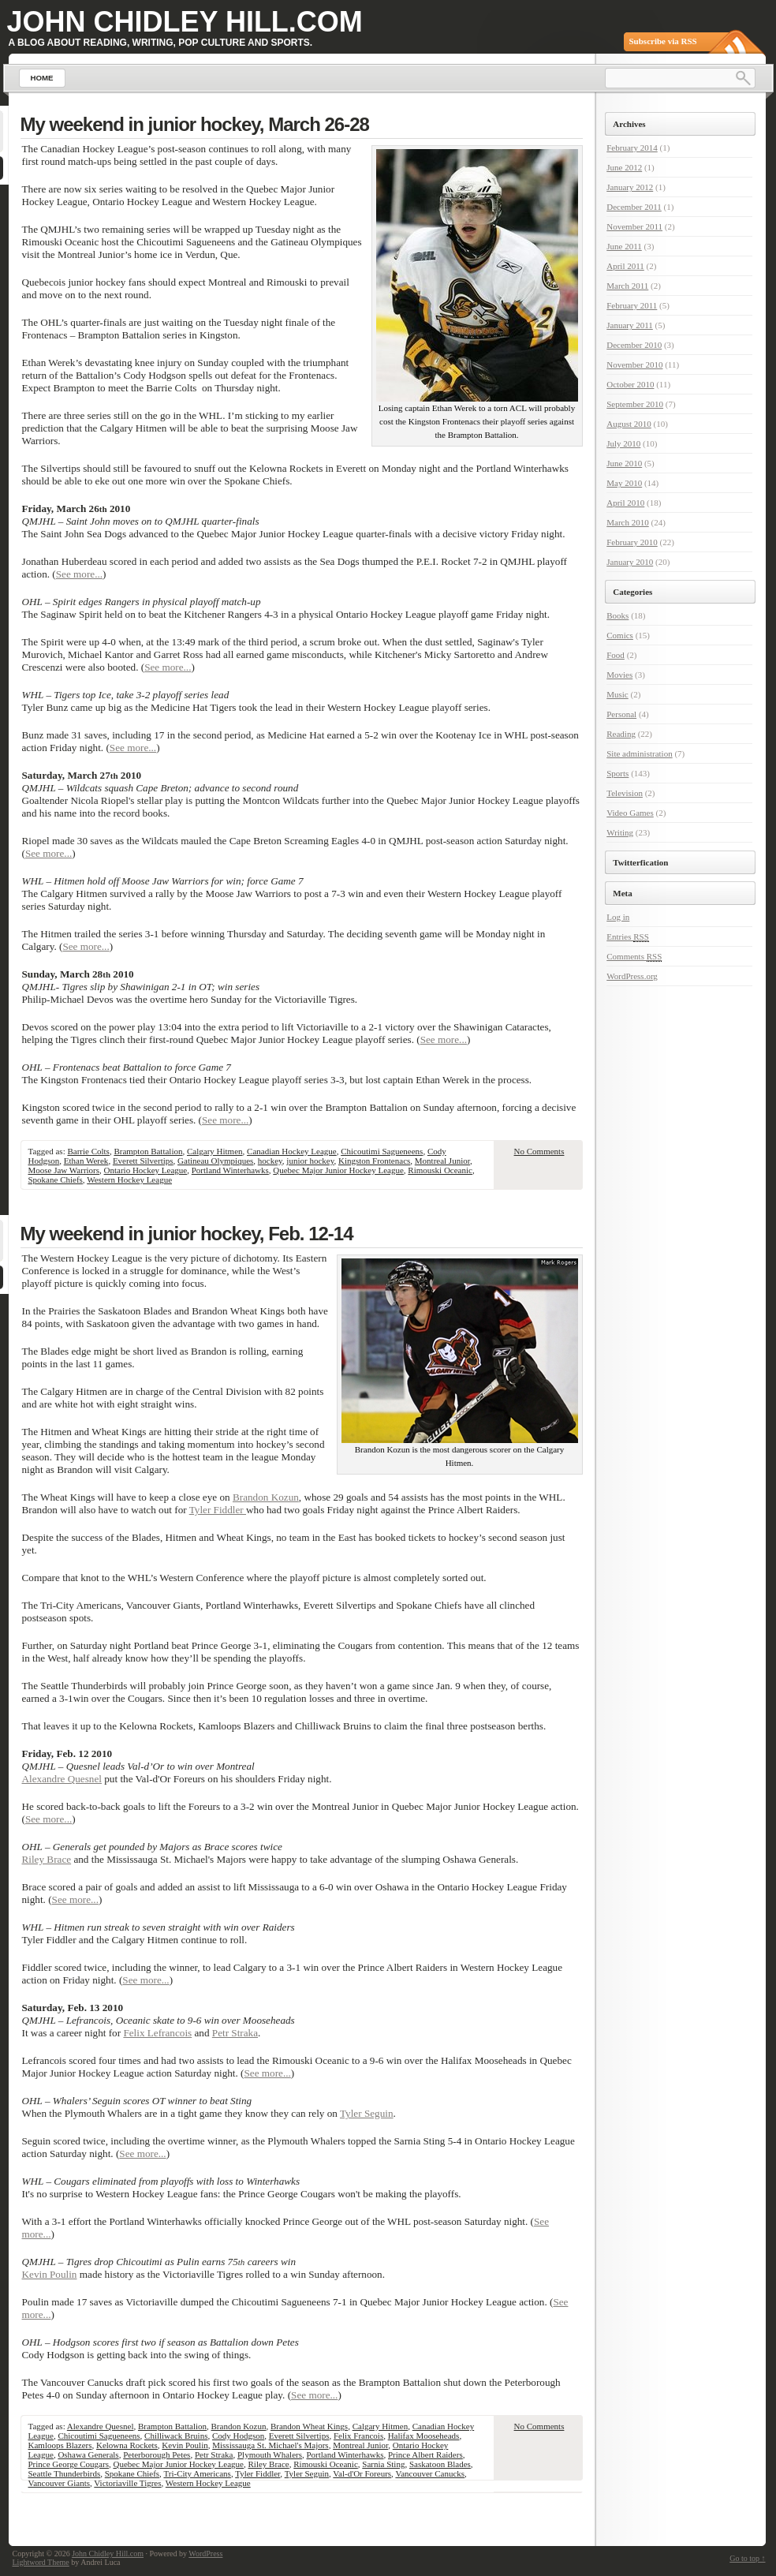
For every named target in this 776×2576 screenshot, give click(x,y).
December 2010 (634, 345)
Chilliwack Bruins (175, 2435)
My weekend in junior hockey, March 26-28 (195, 124)
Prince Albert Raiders (425, 2454)
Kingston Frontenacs (374, 1160)
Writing (619, 832)
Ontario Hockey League (146, 1170)
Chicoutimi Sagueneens (382, 1151)
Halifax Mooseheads (424, 2435)
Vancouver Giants (59, 2483)
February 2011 (631, 305)
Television (624, 793)
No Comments (539, 1151)
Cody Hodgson (238, 2435)
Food (615, 655)
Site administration (639, 753)
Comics (619, 635)
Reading (621, 733)
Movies (619, 674)
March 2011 (627, 285)
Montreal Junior (442, 1160)
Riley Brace (47, 1859)
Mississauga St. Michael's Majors (270, 2445)
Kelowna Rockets (127, 2445)
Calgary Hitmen (215, 1151)
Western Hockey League (129, 1179)
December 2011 (634, 206)
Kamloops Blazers (60, 2445)
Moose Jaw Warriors (64, 1170)
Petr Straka (235, 2033)
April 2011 (625, 266)
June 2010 (624, 463)
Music (617, 694)
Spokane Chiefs (55, 1179)
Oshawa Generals (88, 2454)
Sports (617, 773)
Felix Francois (358, 2435)
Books (617, 615)
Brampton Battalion (148, 1151)
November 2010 (634, 364)
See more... (79, 574)
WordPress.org (632, 976)
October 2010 (630, 384)
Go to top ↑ (747, 2558)
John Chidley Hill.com (185, 22)
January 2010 (629, 561)
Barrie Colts (88, 1151)
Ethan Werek (86, 1160)
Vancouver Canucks (429, 2473)
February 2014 (631, 147)
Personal (621, 714)
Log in (617, 917)
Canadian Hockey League (292, 1151)
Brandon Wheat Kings (309, 2426)
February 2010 (631, 542)
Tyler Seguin (367, 2113)
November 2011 (634, 226)
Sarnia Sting (383, 2464)
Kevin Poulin (49, 2274)
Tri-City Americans (196, 2473)
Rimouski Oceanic (440, 1170)
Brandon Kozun (266, 1497)
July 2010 (623, 443)
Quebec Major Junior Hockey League (338, 1170)
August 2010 (628, 423)
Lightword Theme (41, 2562)
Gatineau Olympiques (215, 1160)
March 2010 (627, 522)
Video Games (630, 812)
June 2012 (624, 167)
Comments (634, 957)
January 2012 (629, 187)
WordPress (205, 2553)
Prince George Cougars (68, 2464)
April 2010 (625, 502)
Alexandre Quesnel (62, 1779)
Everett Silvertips (143, 1160)
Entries (627, 937)
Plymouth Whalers (269, 2454)
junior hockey (310, 1160)
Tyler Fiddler (217, 1510)
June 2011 (624, 246)
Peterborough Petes (156, 2454)
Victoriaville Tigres (127, 2483)
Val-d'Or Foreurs (362, 2473)
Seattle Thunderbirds (64, 2473)
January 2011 (629, 325)
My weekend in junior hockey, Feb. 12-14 (187, 1233)
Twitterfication (640, 862)
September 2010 (634, 404)
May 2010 (624, 483)
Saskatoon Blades (440, 2464)
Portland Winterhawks (230, 1170)
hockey (270, 1160)
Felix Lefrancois (157, 2033)
